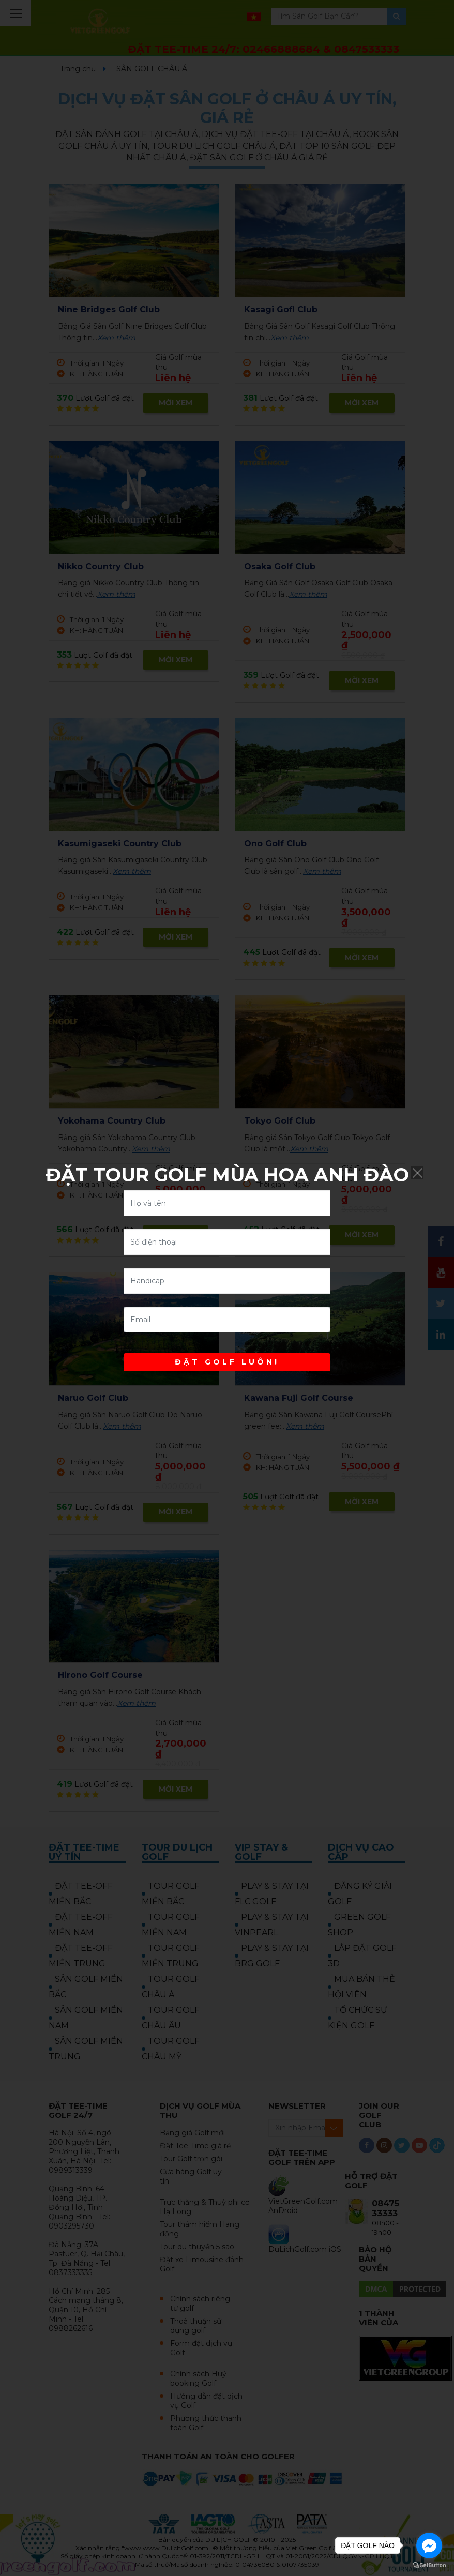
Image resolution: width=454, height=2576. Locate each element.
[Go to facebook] (429, 2545)
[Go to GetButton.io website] (429, 2565)
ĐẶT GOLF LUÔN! (227, 1362)
